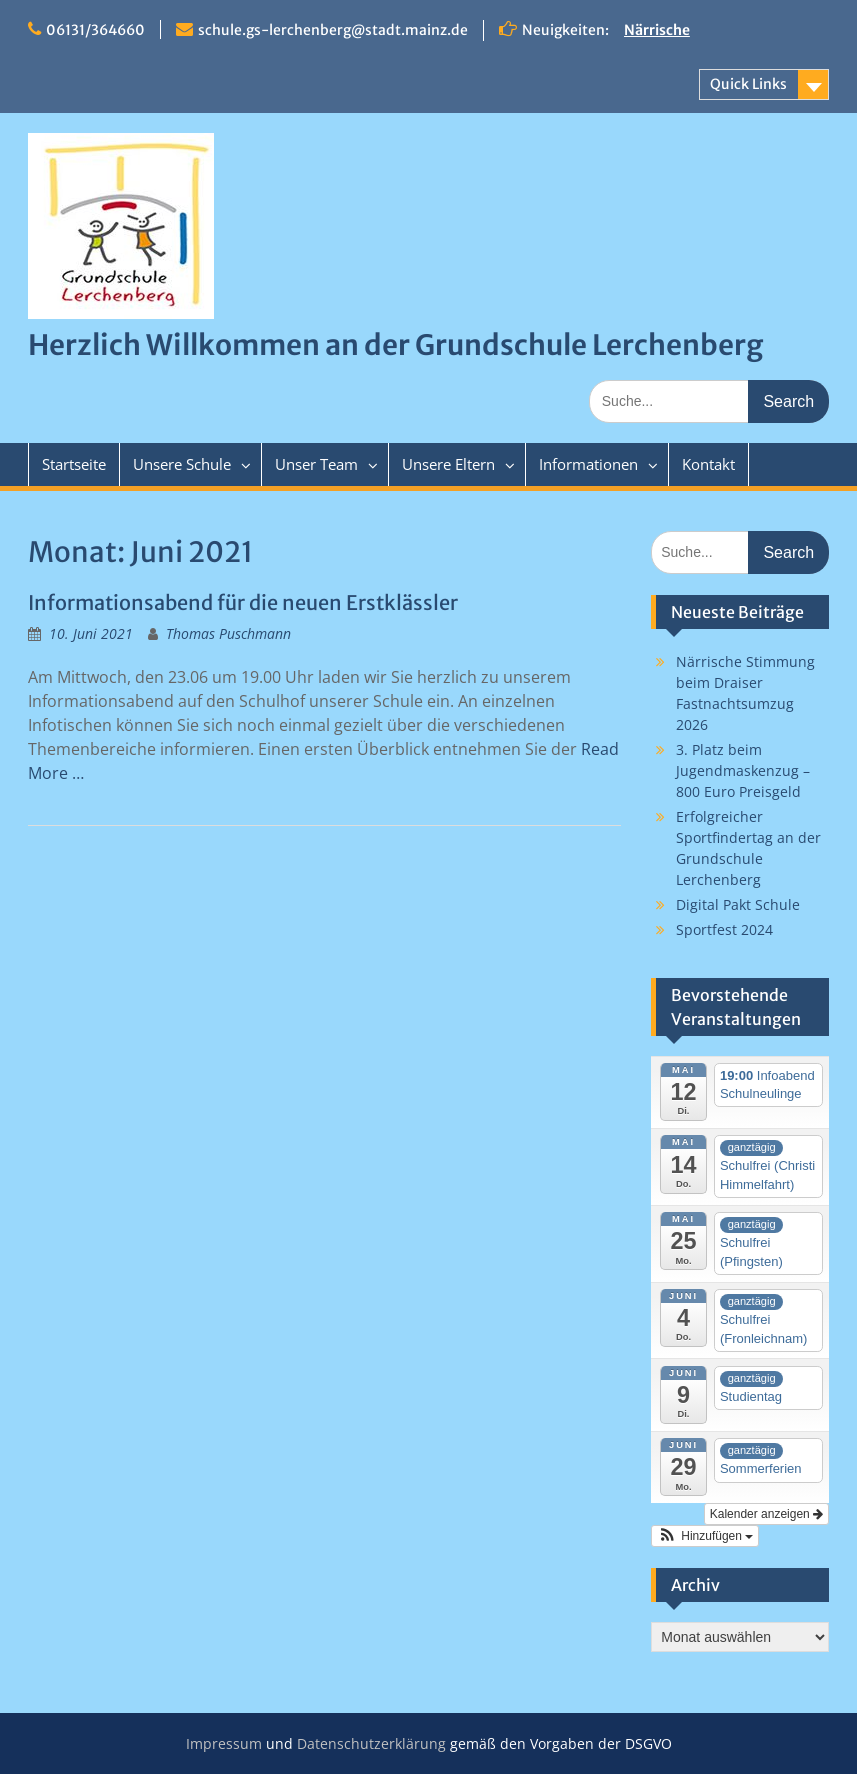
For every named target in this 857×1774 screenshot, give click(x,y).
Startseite (74, 464)
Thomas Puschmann (228, 633)
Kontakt (708, 464)
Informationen (588, 464)
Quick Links (748, 84)
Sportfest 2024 (724, 929)
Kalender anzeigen (766, 1514)
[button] (705, 1536)
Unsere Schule (182, 464)
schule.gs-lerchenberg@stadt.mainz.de (333, 30)
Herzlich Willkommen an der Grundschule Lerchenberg (395, 345)
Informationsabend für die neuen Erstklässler (243, 602)
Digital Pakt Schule (738, 904)
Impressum (224, 1743)
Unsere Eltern (448, 464)
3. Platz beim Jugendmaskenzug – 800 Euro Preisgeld (743, 770)
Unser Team (316, 464)
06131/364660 (95, 30)
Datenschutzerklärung (371, 1743)
